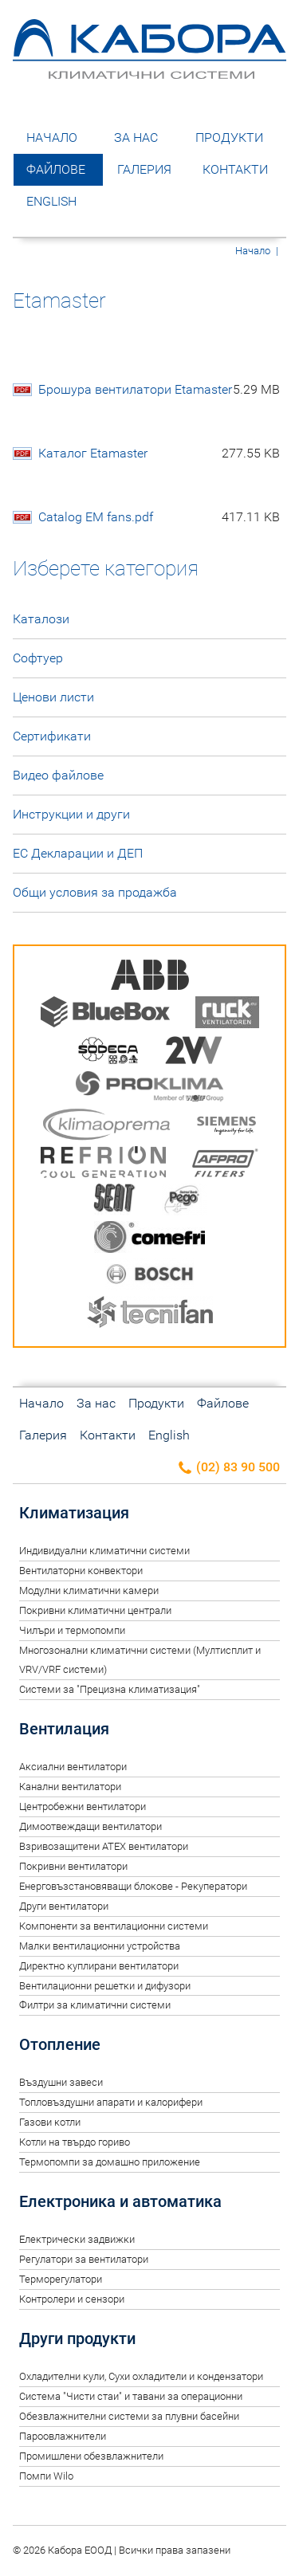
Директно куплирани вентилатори (99, 1966)
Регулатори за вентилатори (83, 2259)
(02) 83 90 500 (228, 1467)
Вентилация (64, 1728)
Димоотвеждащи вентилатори (90, 1826)
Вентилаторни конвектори (81, 1571)
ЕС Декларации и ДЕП (78, 853)
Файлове (55, 169)
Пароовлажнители (62, 2436)
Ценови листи (53, 697)
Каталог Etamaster (159, 453)
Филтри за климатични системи (95, 2005)
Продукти (229, 137)
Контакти (235, 169)
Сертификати (52, 736)
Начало (51, 137)
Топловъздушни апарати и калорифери (111, 2102)
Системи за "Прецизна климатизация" (109, 1689)
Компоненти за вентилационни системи (113, 1926)
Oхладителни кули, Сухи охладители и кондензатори (141, 2376)
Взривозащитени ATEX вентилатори (103, 1846)
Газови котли (50, 2122)
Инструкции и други (71, 814)
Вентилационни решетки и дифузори (105, 1986)
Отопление (59, 2044)
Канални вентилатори (70, 1787)
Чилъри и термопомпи (72, 1630)
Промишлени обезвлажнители (91, 2456)
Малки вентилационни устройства (99, 1946)
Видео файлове (58, 775)
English (51, 201)
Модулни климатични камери (89, 1590)
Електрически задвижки (77, 2239)
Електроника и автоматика (120, 2201)
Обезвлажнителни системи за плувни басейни (129, 2416)
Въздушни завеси (61, 2082)
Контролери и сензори (71, 2299)
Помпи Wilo (46, 2476)
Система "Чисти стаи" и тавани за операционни (130, 2396)
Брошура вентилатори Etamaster (159, 389)
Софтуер (38, 658)
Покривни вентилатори (73, 1866)
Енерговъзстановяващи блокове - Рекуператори (133, 1886)
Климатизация (74, 1512)
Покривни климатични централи (95, 1610)
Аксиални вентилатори (73, 1767)
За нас (136, 137)
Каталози (41, 618)
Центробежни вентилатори (82, 1806)
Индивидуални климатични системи (104, 1551)
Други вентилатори (63, 1906)
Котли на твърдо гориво (74, 2142)
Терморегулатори (60, 2279)
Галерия (144, 169)
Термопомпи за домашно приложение (109, 2162)
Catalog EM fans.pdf (159, 517)
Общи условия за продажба (95, 892)
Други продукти (77, 2338)
